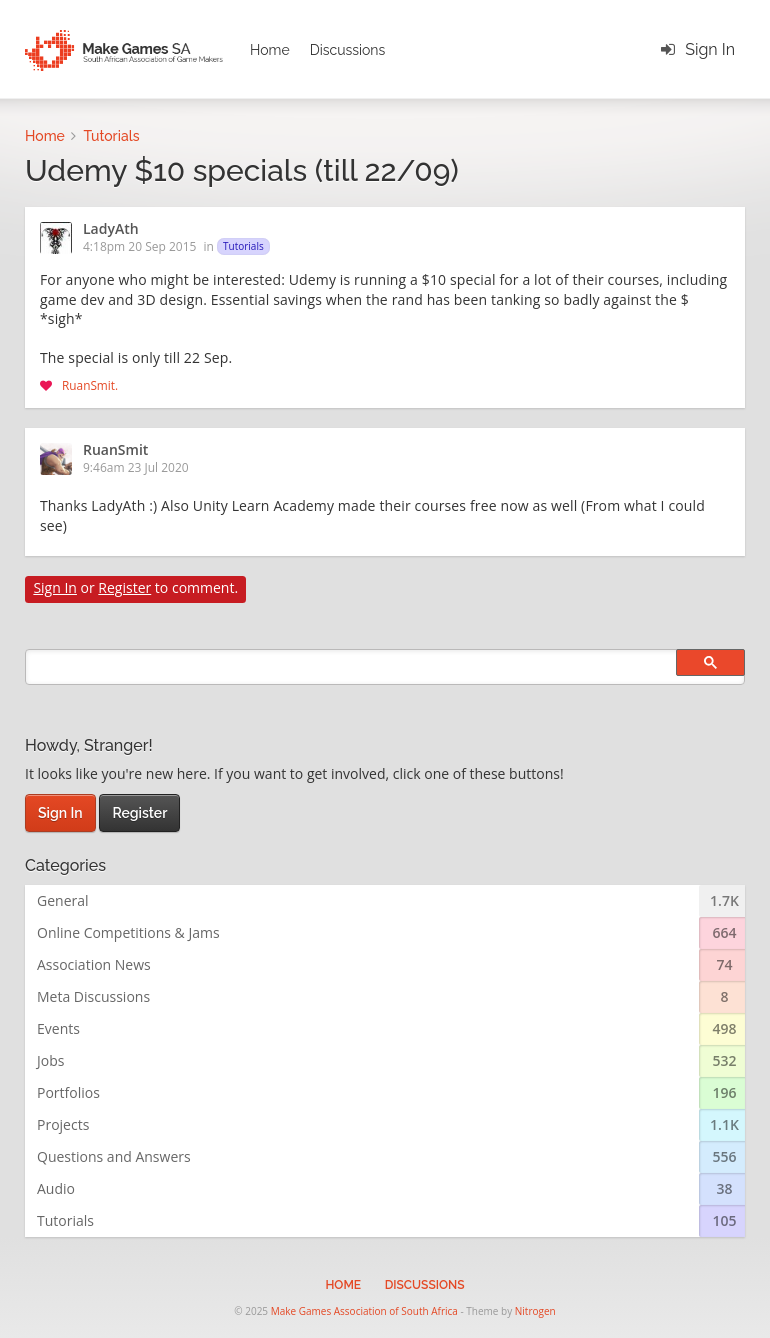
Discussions (348, 50)
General (63, 900)
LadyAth (111, 230)
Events (58, 1028)
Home (270, 50)
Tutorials (243, 246)
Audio (56, 1188)
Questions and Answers (114, 1156)
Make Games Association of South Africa (364, 1311)
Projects (63, 1124)
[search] (385, 667)
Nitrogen (535, 1311)
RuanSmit (88, 385)
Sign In (710, 49)
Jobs (50, 1060)
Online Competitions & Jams (128, 932)
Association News (94, 964)
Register (124, 587)
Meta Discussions (93, 996)
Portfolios (68, 1092)
